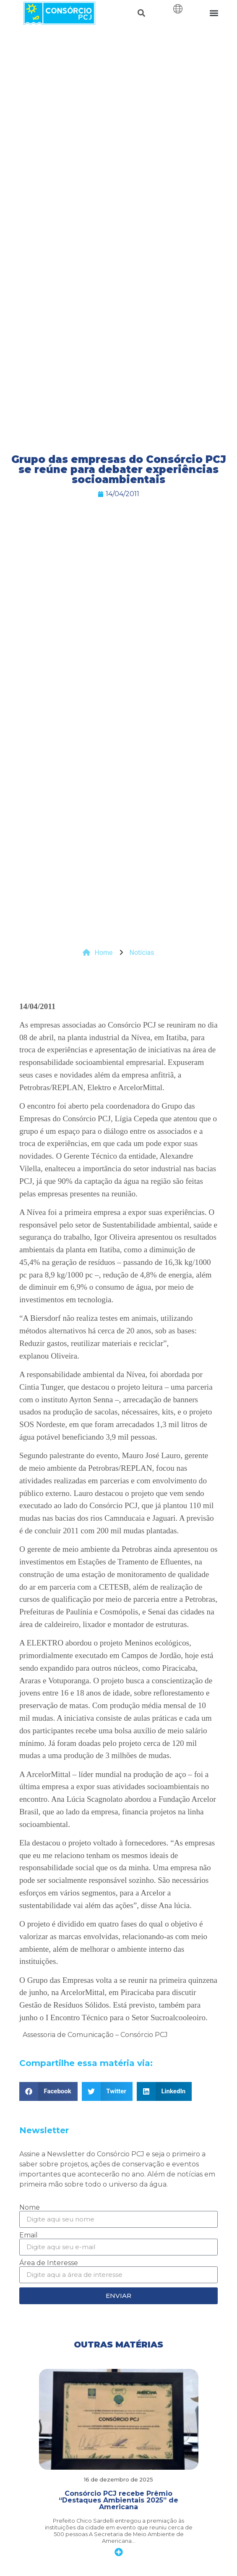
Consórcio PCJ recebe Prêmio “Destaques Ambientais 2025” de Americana (118, 2500)
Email (28, 2235)
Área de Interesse (48, 2263)
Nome (29, 2207)
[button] (141, 13)
